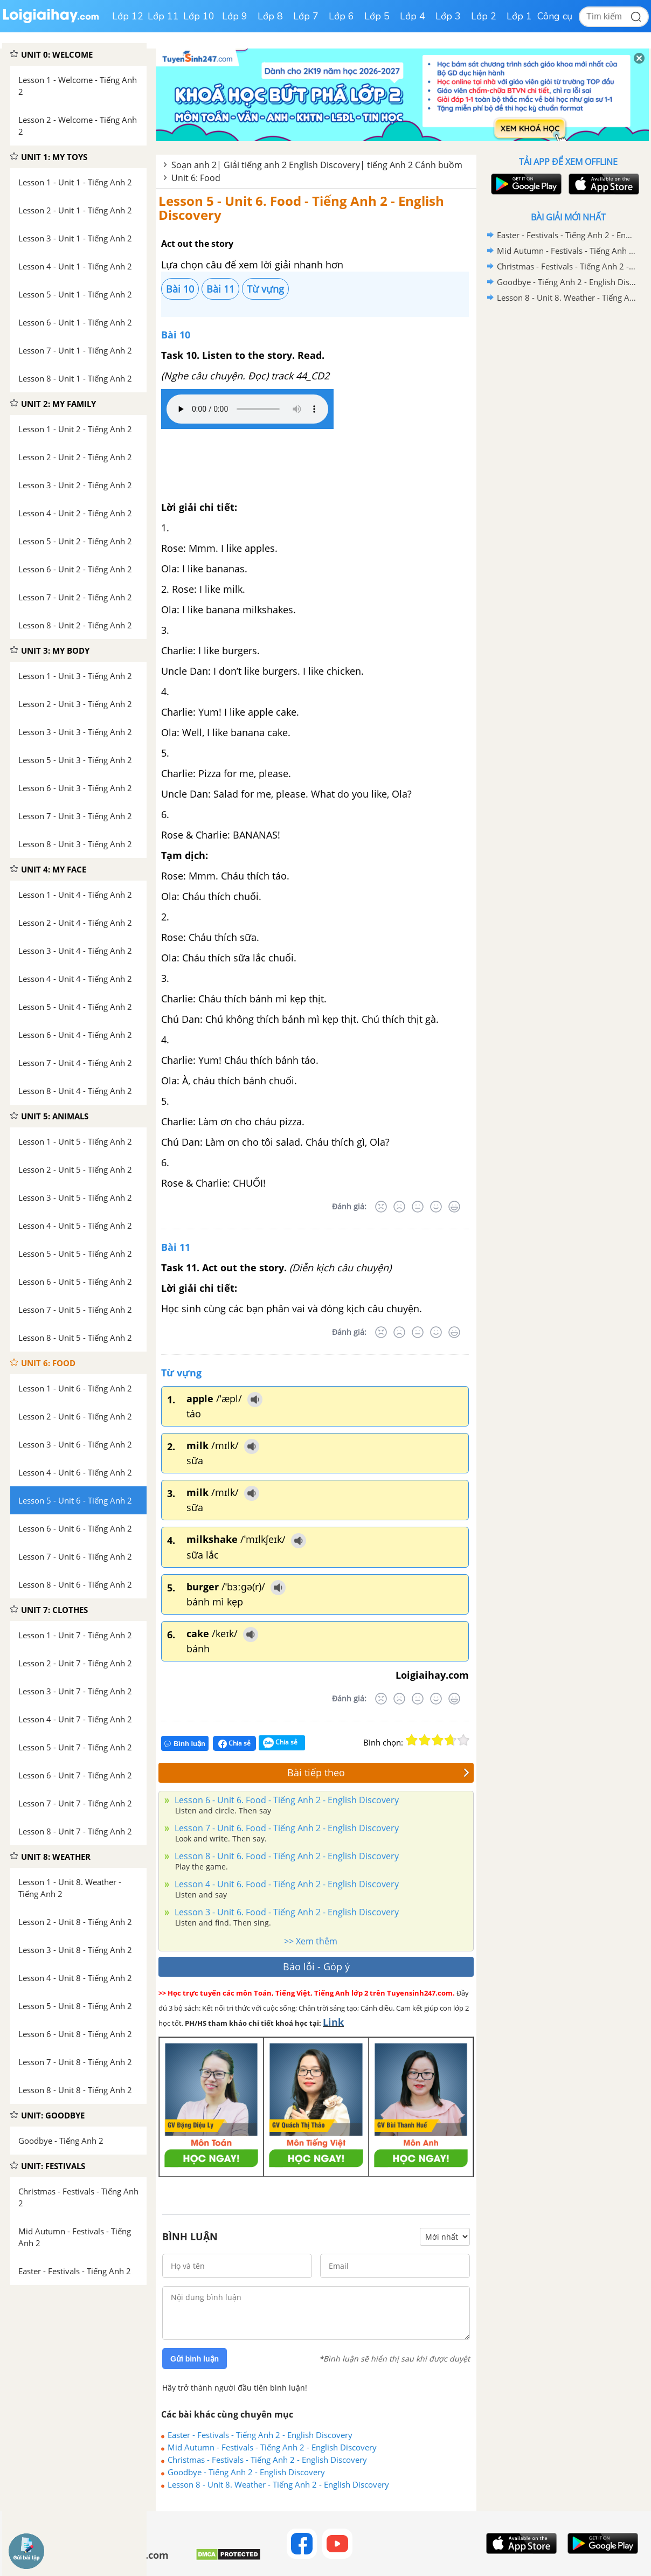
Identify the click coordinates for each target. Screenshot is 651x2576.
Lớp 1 (519, 16)
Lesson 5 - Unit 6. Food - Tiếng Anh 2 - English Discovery (301, 208)
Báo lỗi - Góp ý (316, 1966)
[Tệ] (399, 1207)
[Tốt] (436, 1207)
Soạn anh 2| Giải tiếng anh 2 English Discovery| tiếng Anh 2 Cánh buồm (316, 165)
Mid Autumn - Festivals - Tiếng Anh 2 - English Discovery (272, 2447)
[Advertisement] (568, 477)
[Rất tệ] (381, 1207)
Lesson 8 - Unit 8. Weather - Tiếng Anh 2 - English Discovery (278, 2484)
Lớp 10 (198, 16)
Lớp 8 (270, 16)
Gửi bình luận (194, 2359)
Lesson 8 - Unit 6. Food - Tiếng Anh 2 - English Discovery (285, 1856)
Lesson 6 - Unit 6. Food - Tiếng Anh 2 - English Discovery (285, 1800)
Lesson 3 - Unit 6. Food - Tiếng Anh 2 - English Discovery (285, 1912)
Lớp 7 (305, 16)
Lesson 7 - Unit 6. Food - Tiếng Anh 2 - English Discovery (285, 1828)
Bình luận (184, 1744)
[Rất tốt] (454, 1207)
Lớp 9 (234, 16)
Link (333, 2022)
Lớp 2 (483, 16)
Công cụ (554, 16)
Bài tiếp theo (378, 1772)
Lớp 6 (341, 16)
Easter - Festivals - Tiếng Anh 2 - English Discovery (260, 2434)
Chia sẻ (234, 1743)
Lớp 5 (377, 16)
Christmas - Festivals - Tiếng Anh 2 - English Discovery (267, 2459)
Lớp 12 (127, 16)
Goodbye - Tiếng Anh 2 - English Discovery (246, 2472)
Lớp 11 (163, 16)
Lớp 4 (412, 16)
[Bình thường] (418, 1207)
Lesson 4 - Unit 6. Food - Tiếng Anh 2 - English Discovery (285, 1884)
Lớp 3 (448, 16)
